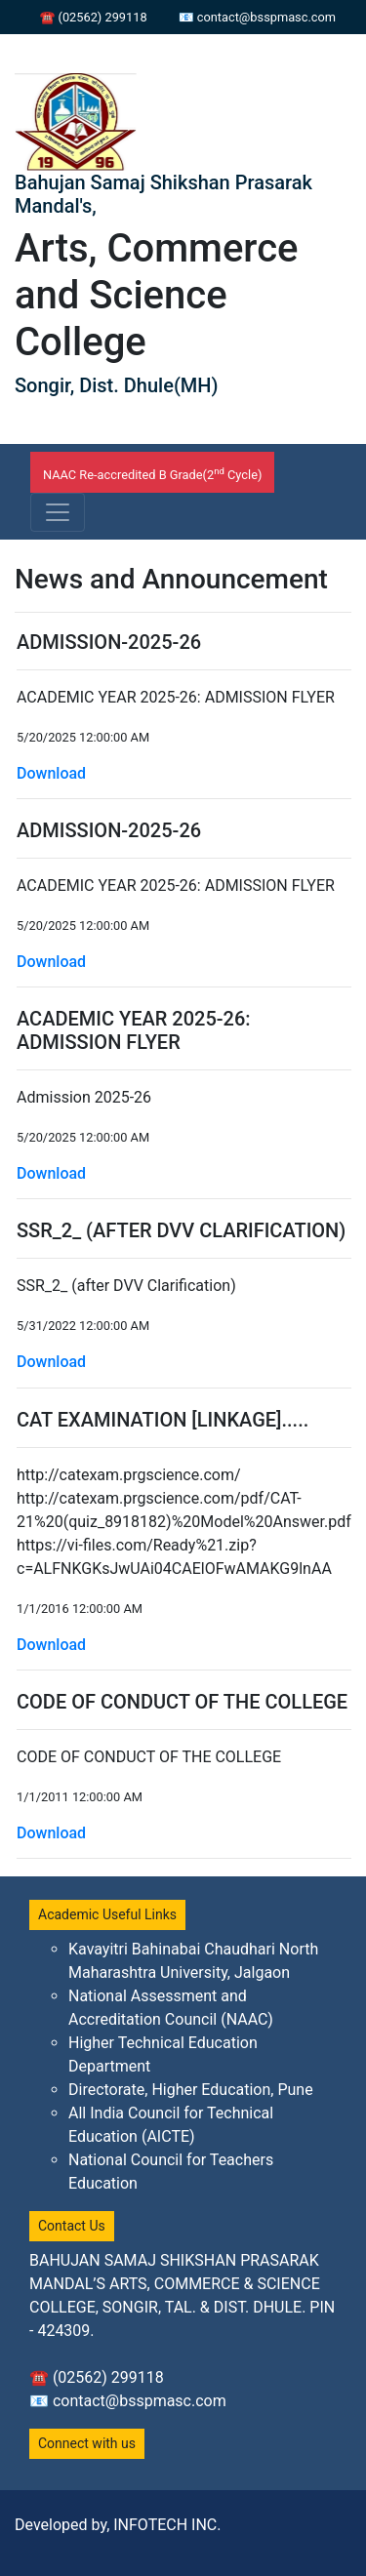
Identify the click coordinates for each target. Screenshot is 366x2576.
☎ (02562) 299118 (92, 17)
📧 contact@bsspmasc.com (257, 17)
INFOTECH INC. (167, 2525)
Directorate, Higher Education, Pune (190, 2089)
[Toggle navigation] (57, 512)
